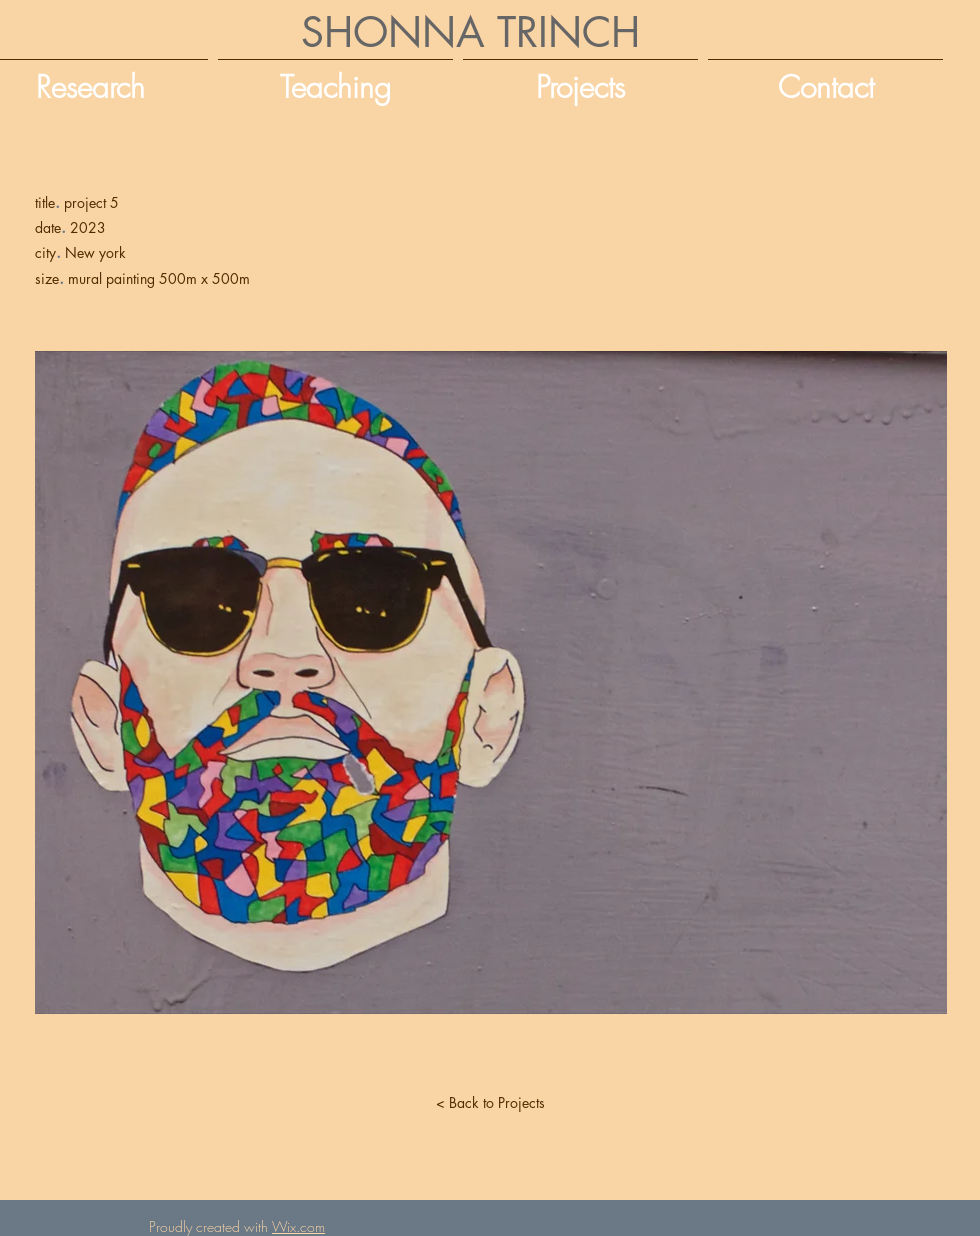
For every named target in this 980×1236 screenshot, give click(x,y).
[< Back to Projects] (490, 1103)
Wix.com (298, 1226)
